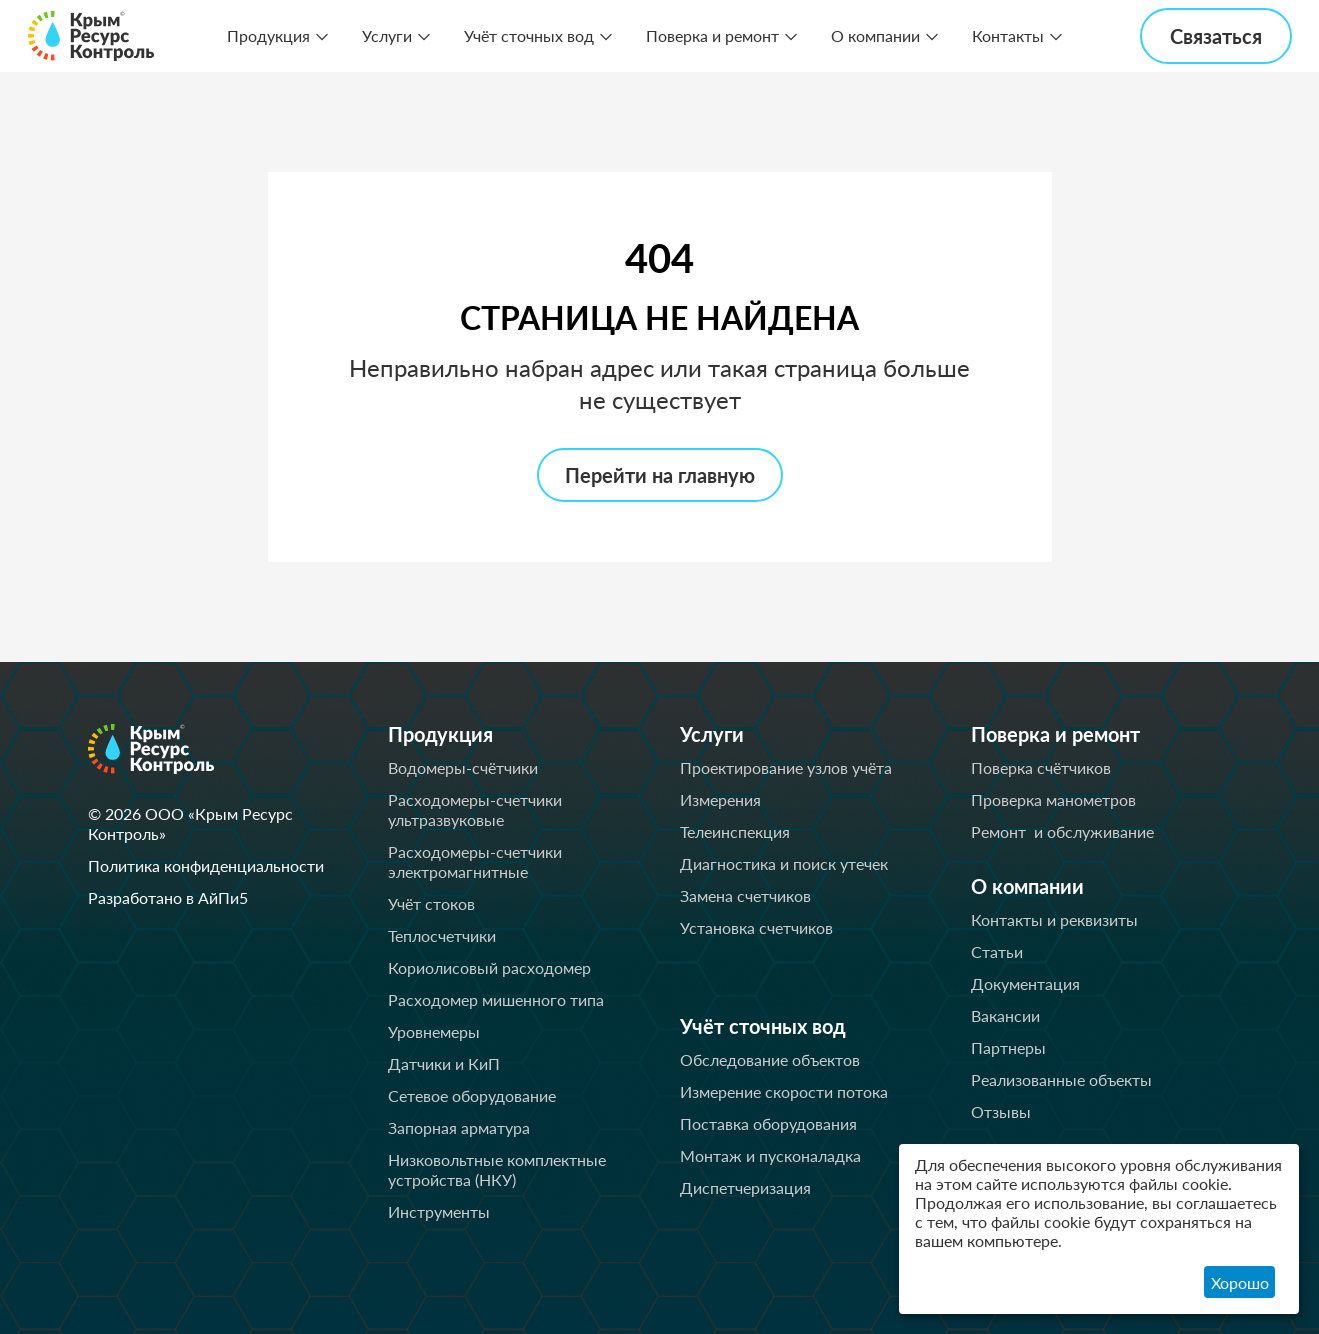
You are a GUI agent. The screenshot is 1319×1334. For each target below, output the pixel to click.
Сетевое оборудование (472, 1095)
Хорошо (1240, 1282)
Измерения (720, 799)
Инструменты (439, 1211)
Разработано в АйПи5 (168, 897)
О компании (875, 35)
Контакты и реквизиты (1054, 919)
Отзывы (1001, 1111)
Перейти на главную (660, 475)
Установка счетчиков (756, 927)
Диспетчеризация (745, 1187)
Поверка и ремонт (712, 35)
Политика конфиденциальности (206, 865)
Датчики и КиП (444, 1063)
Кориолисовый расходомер (489, 967)
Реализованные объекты (1061, 1079)
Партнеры (1008, 1047)
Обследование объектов (770, 1059)
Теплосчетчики (442, 935)
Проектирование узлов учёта (786, 767)
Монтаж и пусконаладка (770, 1155)
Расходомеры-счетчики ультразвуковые (475, 809)
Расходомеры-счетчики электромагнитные (475, 861)
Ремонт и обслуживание (1062, 831)
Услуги (387, 35)
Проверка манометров (1053, 799)
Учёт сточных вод (529, 35)
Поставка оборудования (768, 1123)
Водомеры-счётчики (463, 767)
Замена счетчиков (745, 895)
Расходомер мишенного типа (496, 999)
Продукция (268, 35)
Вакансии (1005, 1015)
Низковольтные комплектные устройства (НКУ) (497, 1169)
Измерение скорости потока (784, 1091)
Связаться (1216, 36)
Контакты (1008, 35)
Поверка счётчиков (1041, 767)
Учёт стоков (431, 903)
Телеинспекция (735, 831)
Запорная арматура (459, 1127)
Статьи (997, 951)
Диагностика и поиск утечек (784, 863)
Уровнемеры (434, 1031)
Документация (1025, 983)
